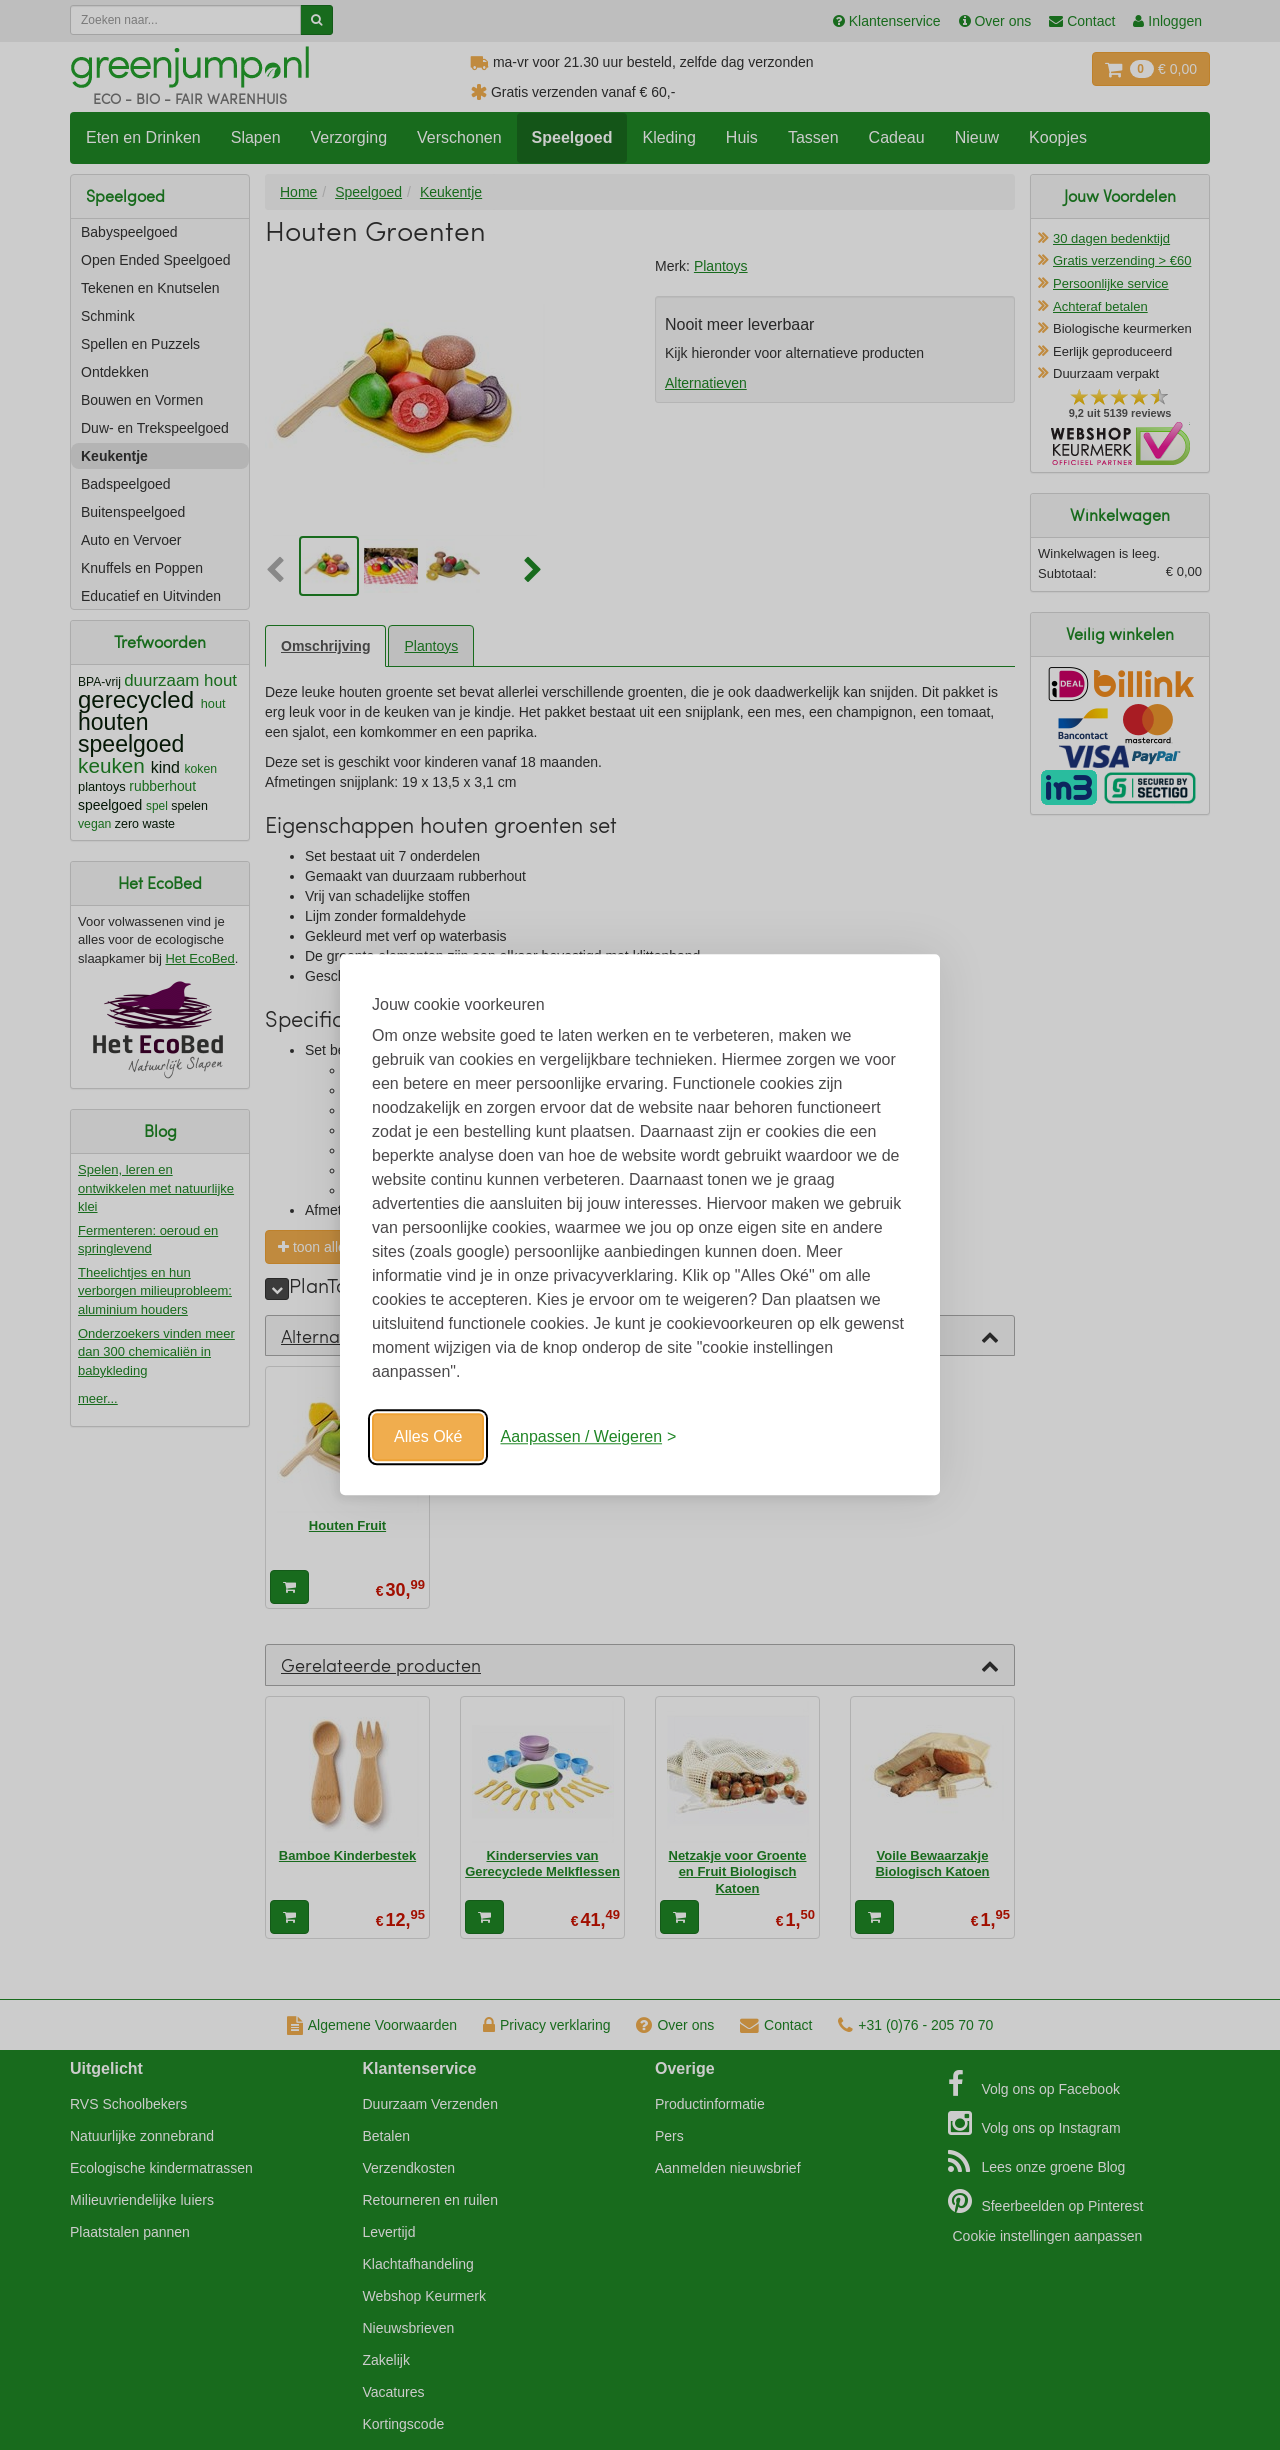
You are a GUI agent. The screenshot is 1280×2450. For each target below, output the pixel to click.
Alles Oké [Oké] (428, 1436)
